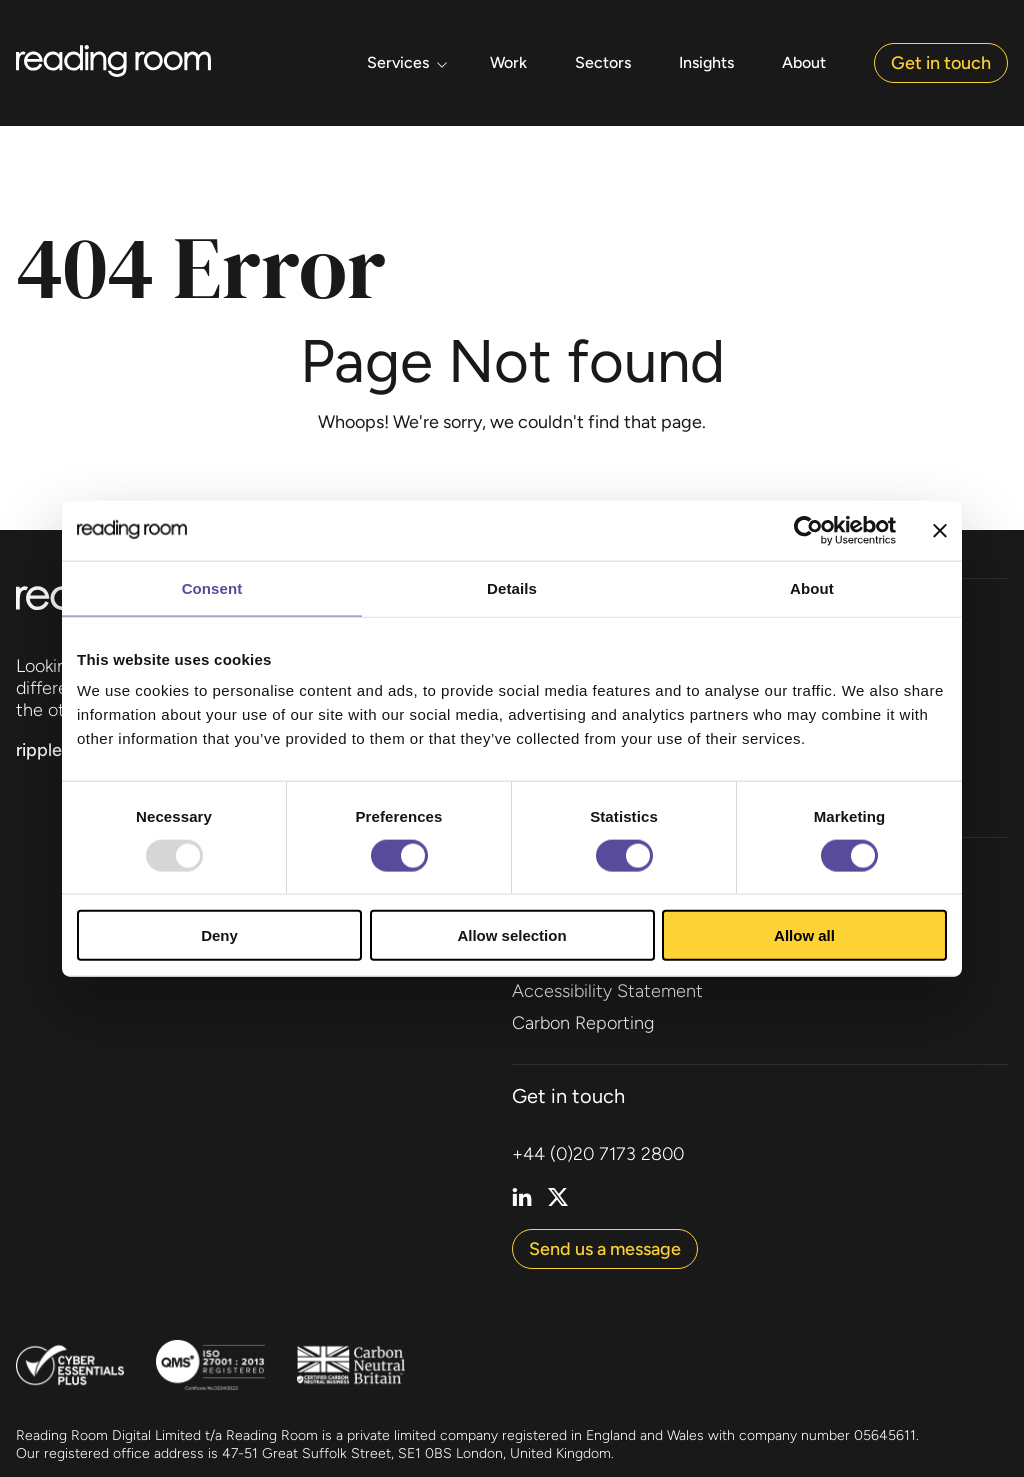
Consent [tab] (212, 587)
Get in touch (941, 63)
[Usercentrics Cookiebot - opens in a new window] (808, 530)
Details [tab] (512, 587)
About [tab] (812, 587)
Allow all (804, 935)
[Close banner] (940, 530)
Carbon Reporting (583, 1023)
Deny (219, 935)
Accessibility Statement (607, 991)
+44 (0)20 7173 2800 (598, 1154)
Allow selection (511, 935)
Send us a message (605, 1249)
